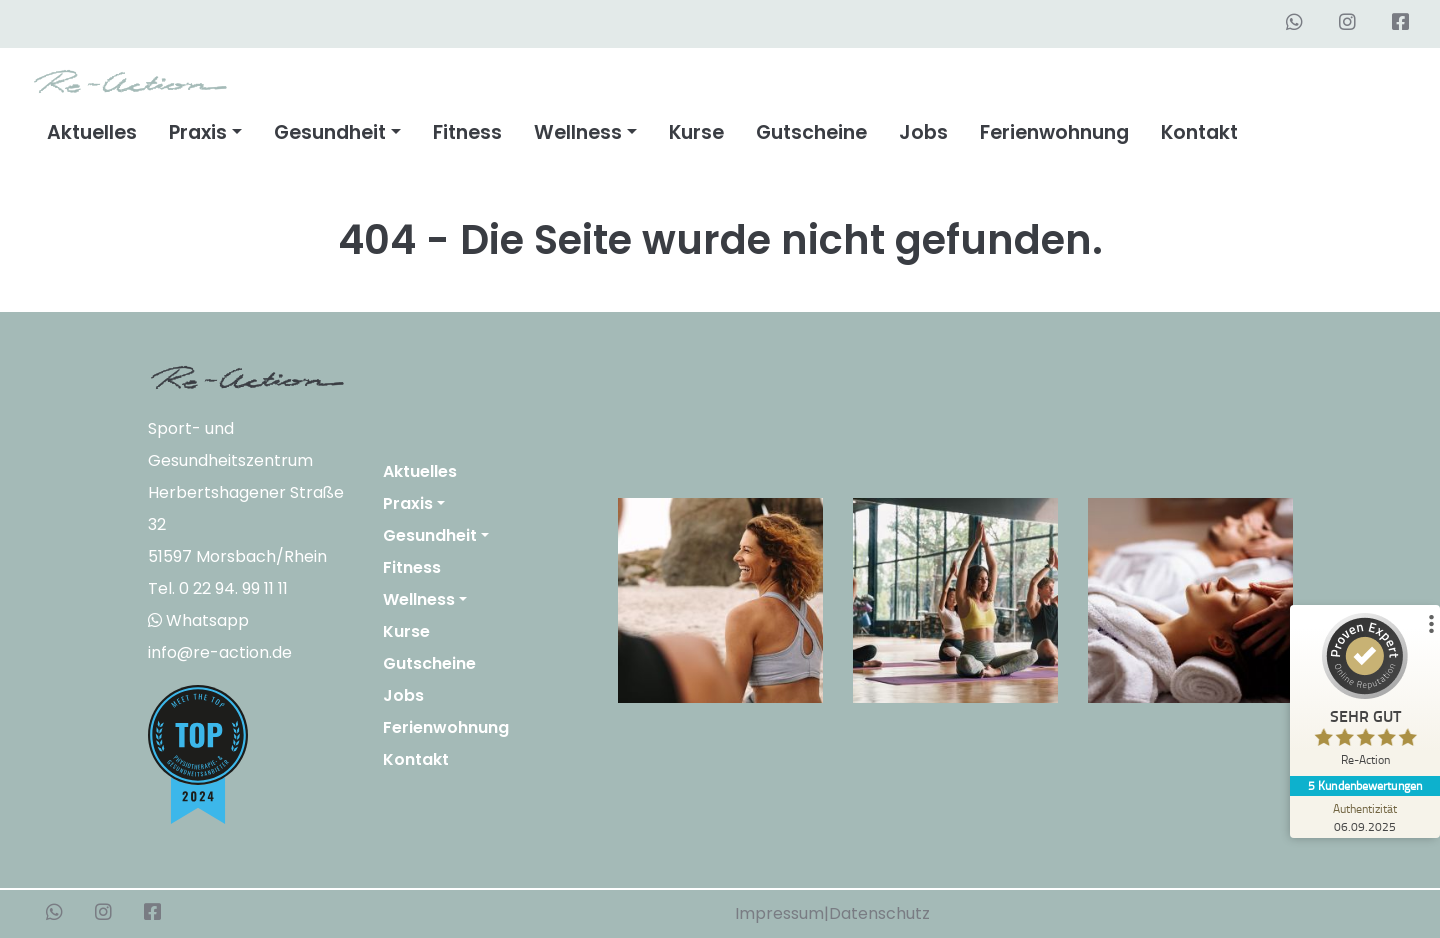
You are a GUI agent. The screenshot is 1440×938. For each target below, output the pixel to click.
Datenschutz (879, 913)
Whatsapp (198, 620)
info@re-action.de (220, 652)
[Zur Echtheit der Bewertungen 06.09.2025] (1365, 817)
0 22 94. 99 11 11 (233, 588)
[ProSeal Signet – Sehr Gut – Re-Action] (1365, 694)
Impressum (779, 913)
